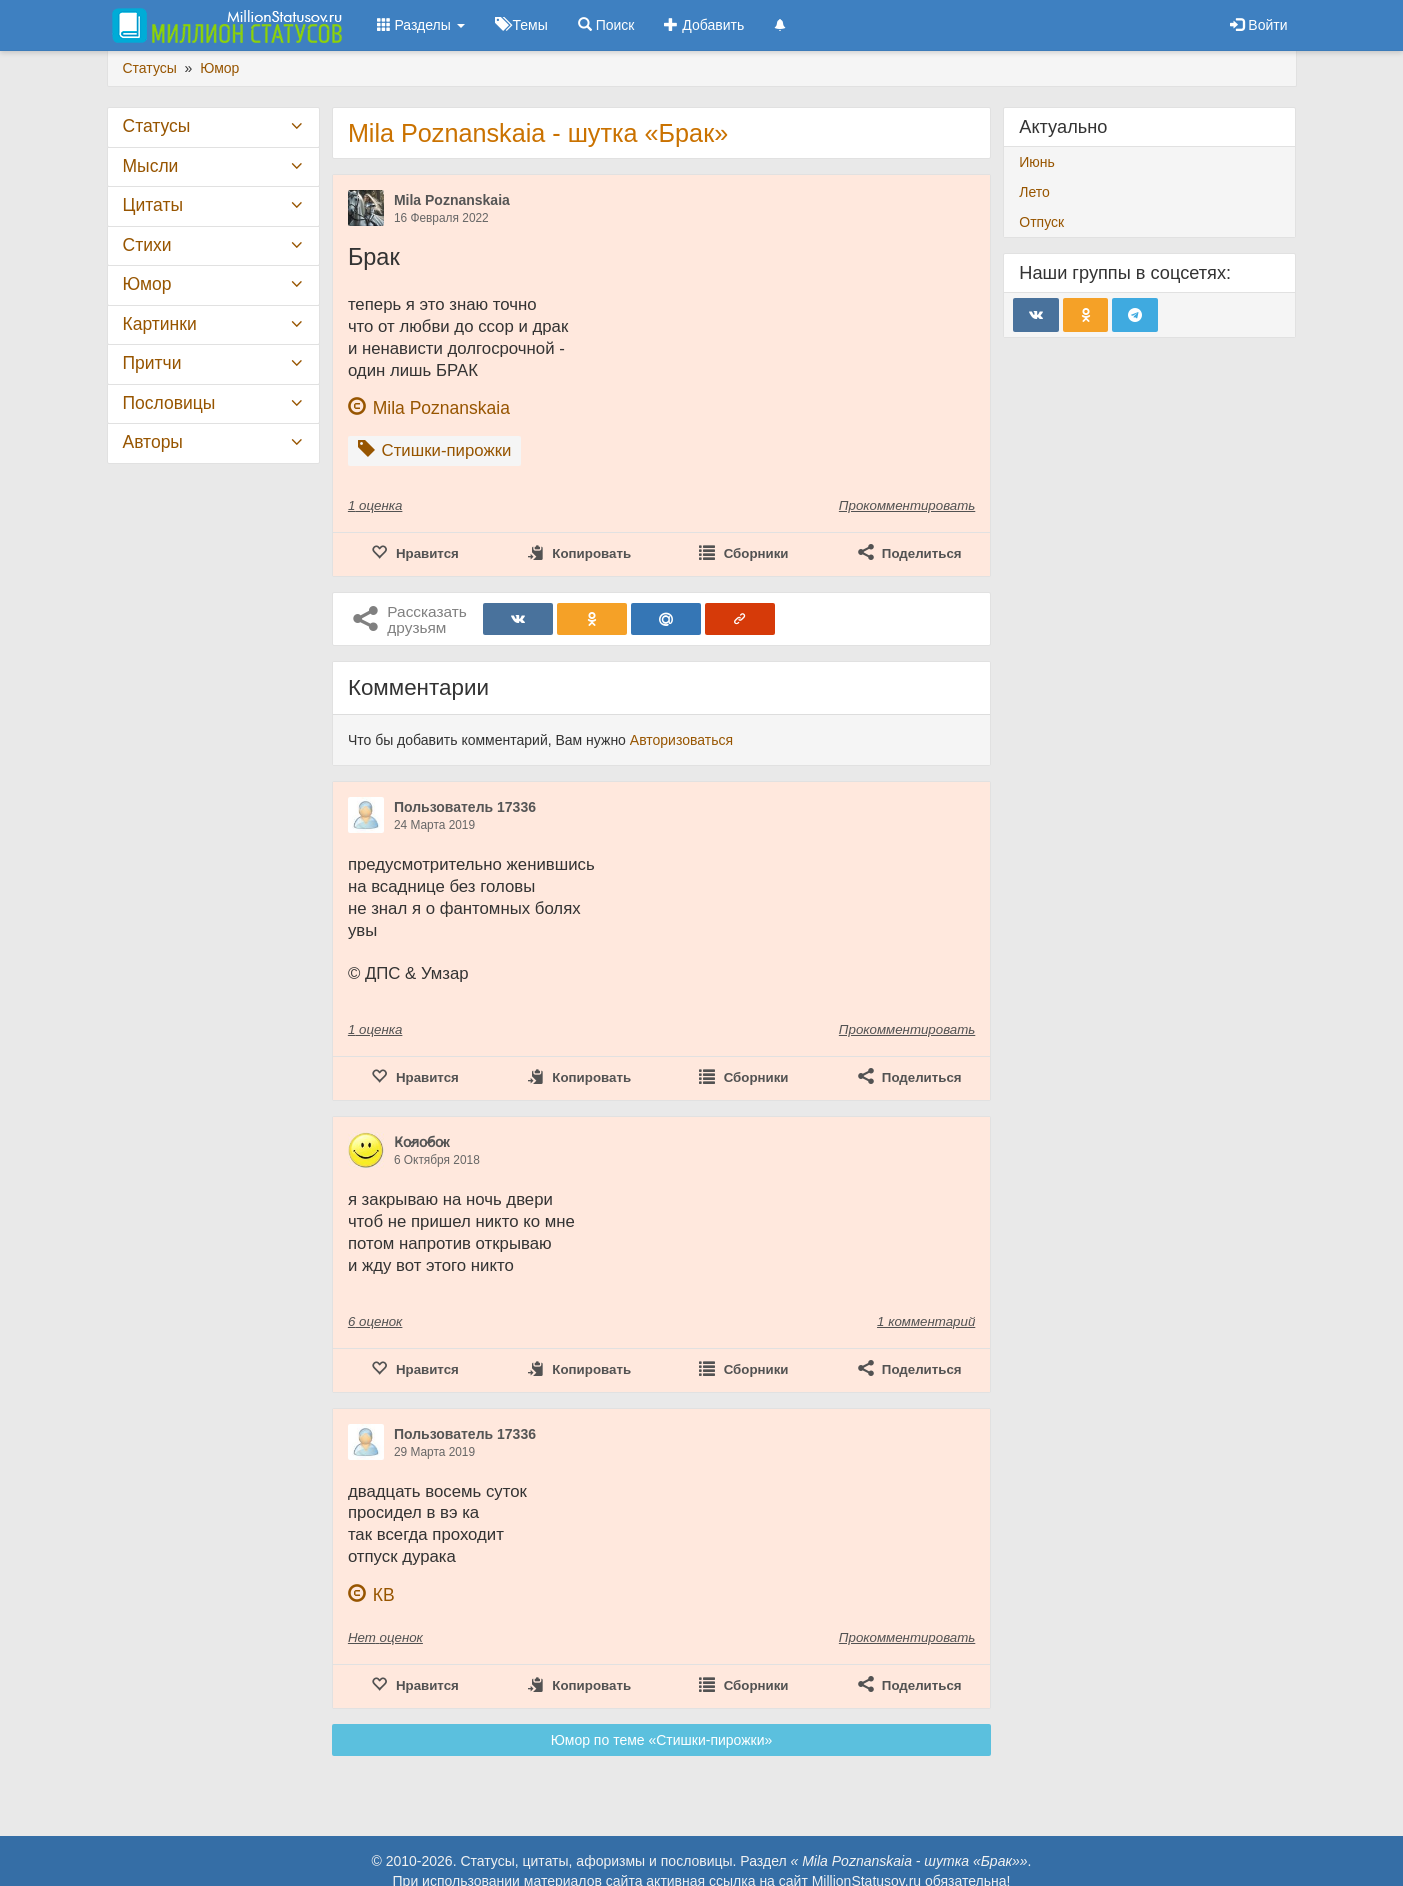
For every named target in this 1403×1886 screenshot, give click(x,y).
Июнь (1037, 162)
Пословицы (169, 403)
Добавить (704, 25)
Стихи (147, 245)
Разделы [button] (421, 25)
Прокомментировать (907, 505)
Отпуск (1041, 222)
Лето (1034, 192)
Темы (521, 25)
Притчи (152, 363)
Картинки (160, 324)
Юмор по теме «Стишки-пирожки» (662, 1740)
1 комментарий (926, 1321)
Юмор (147, 284)
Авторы (153, 442)
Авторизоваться (681, 740)
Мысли (151, 166)
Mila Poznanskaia (452, 200)
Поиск (606, 25)
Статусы (157, 126)
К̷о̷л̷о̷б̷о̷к (422, 1142)
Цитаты (153, 205)
